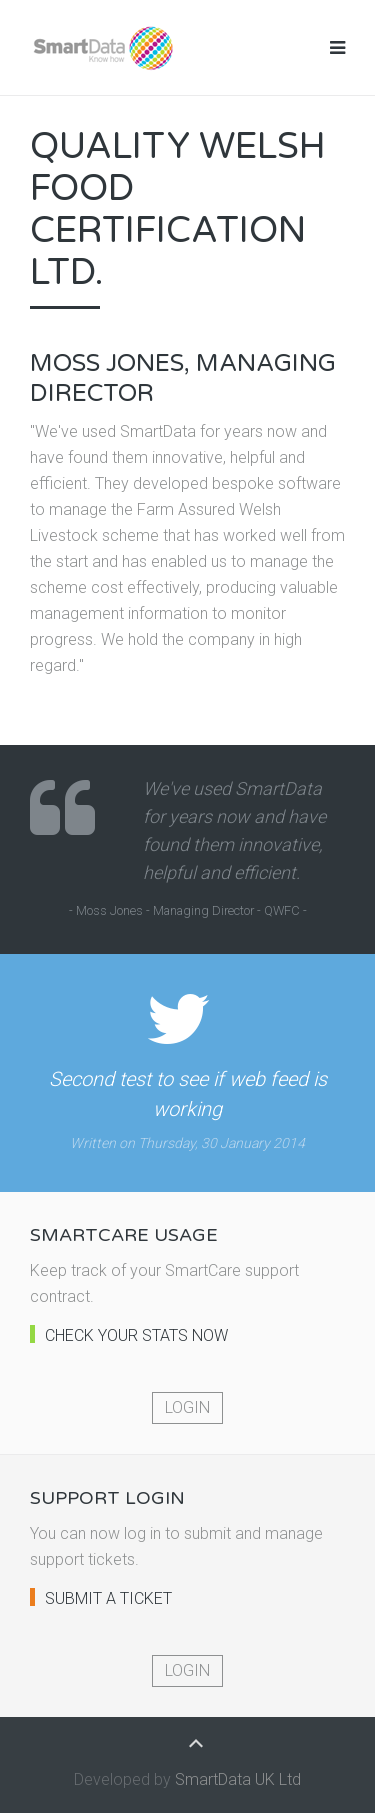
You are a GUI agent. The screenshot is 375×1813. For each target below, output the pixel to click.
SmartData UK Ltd (238, 1779)
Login (187, 1407)
